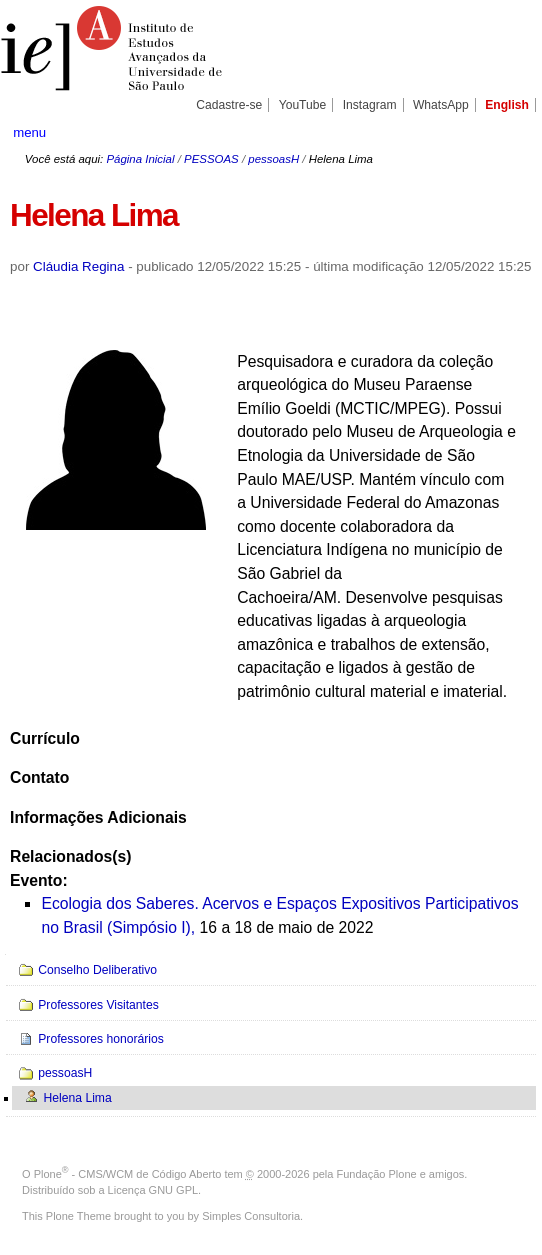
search (504, 132)
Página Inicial (140, 159)
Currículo (45, 738)
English (507, 105)
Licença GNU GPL (153, 1190)
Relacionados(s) (70, 856)
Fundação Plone (377, 1174)
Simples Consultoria (251, 1216)
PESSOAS (211, 159)
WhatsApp (441, 105)
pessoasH (273, 159)
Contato (39, 777)
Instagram (370, 105)
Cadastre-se (229, 105)
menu (29, 132)
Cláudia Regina (78, 266)
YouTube (303, 105)
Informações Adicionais (98, 817)
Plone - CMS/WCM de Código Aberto (128, 1174)
